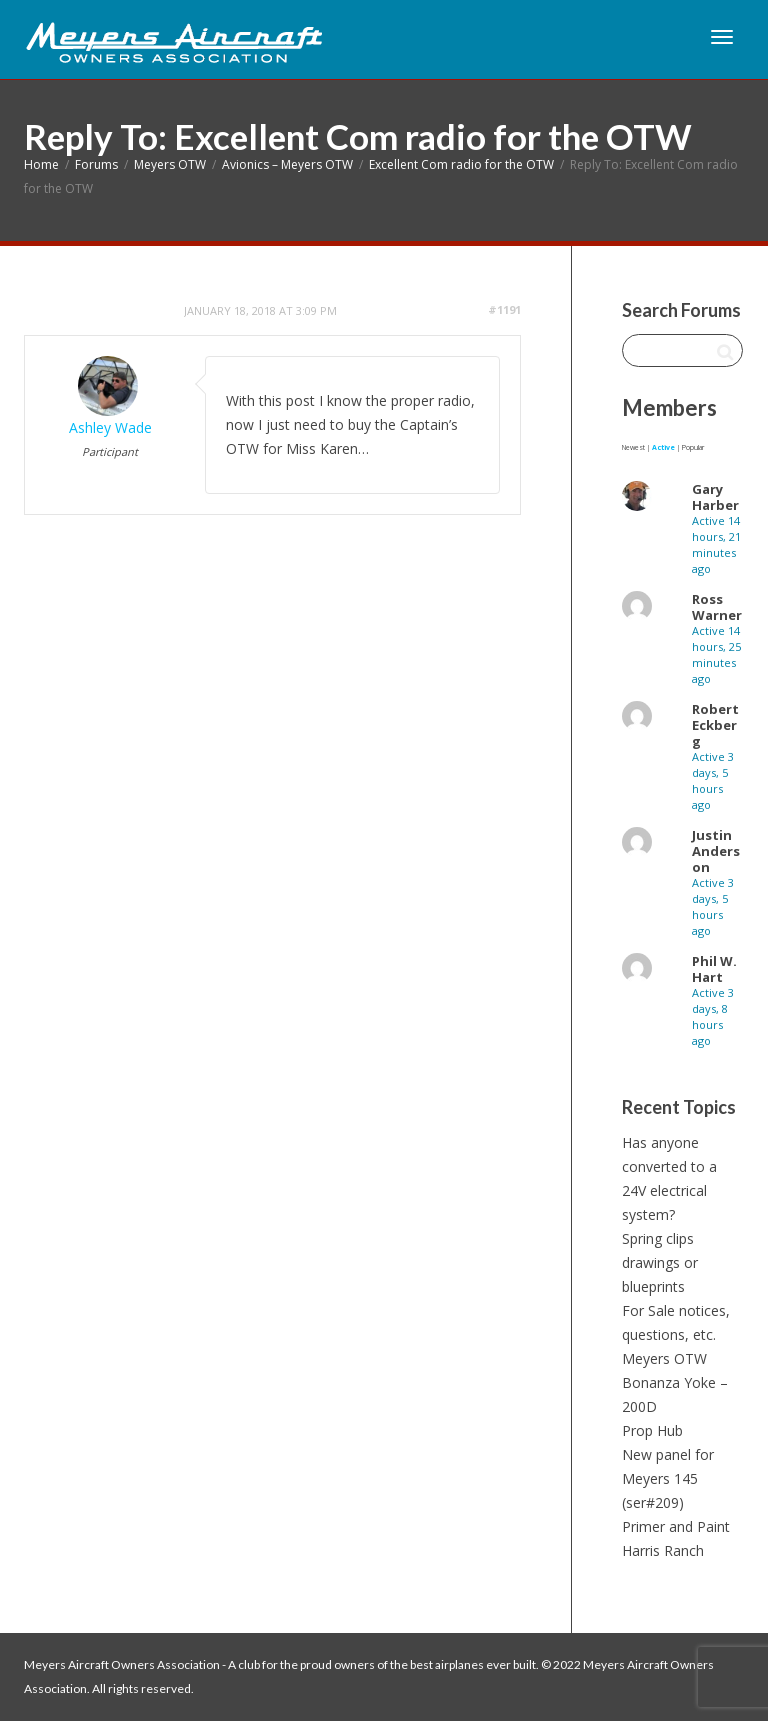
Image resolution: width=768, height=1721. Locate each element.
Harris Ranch (663, 1550)
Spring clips (658, 1238)
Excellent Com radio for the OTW (461, 164)
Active (663, 447)
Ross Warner (717, 607)
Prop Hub (652, 1430)
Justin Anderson (716, 851)
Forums (96, 164)
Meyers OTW (170, 164)
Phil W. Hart (714, 969)
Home (41, 164)
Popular (693, 447)
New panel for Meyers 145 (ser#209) (668, 1478)
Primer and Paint (676, 1526)
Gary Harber (715, 497)
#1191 (504, 309)
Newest (633, 447)
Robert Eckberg (715, 725)
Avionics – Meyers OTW (287, 164)
